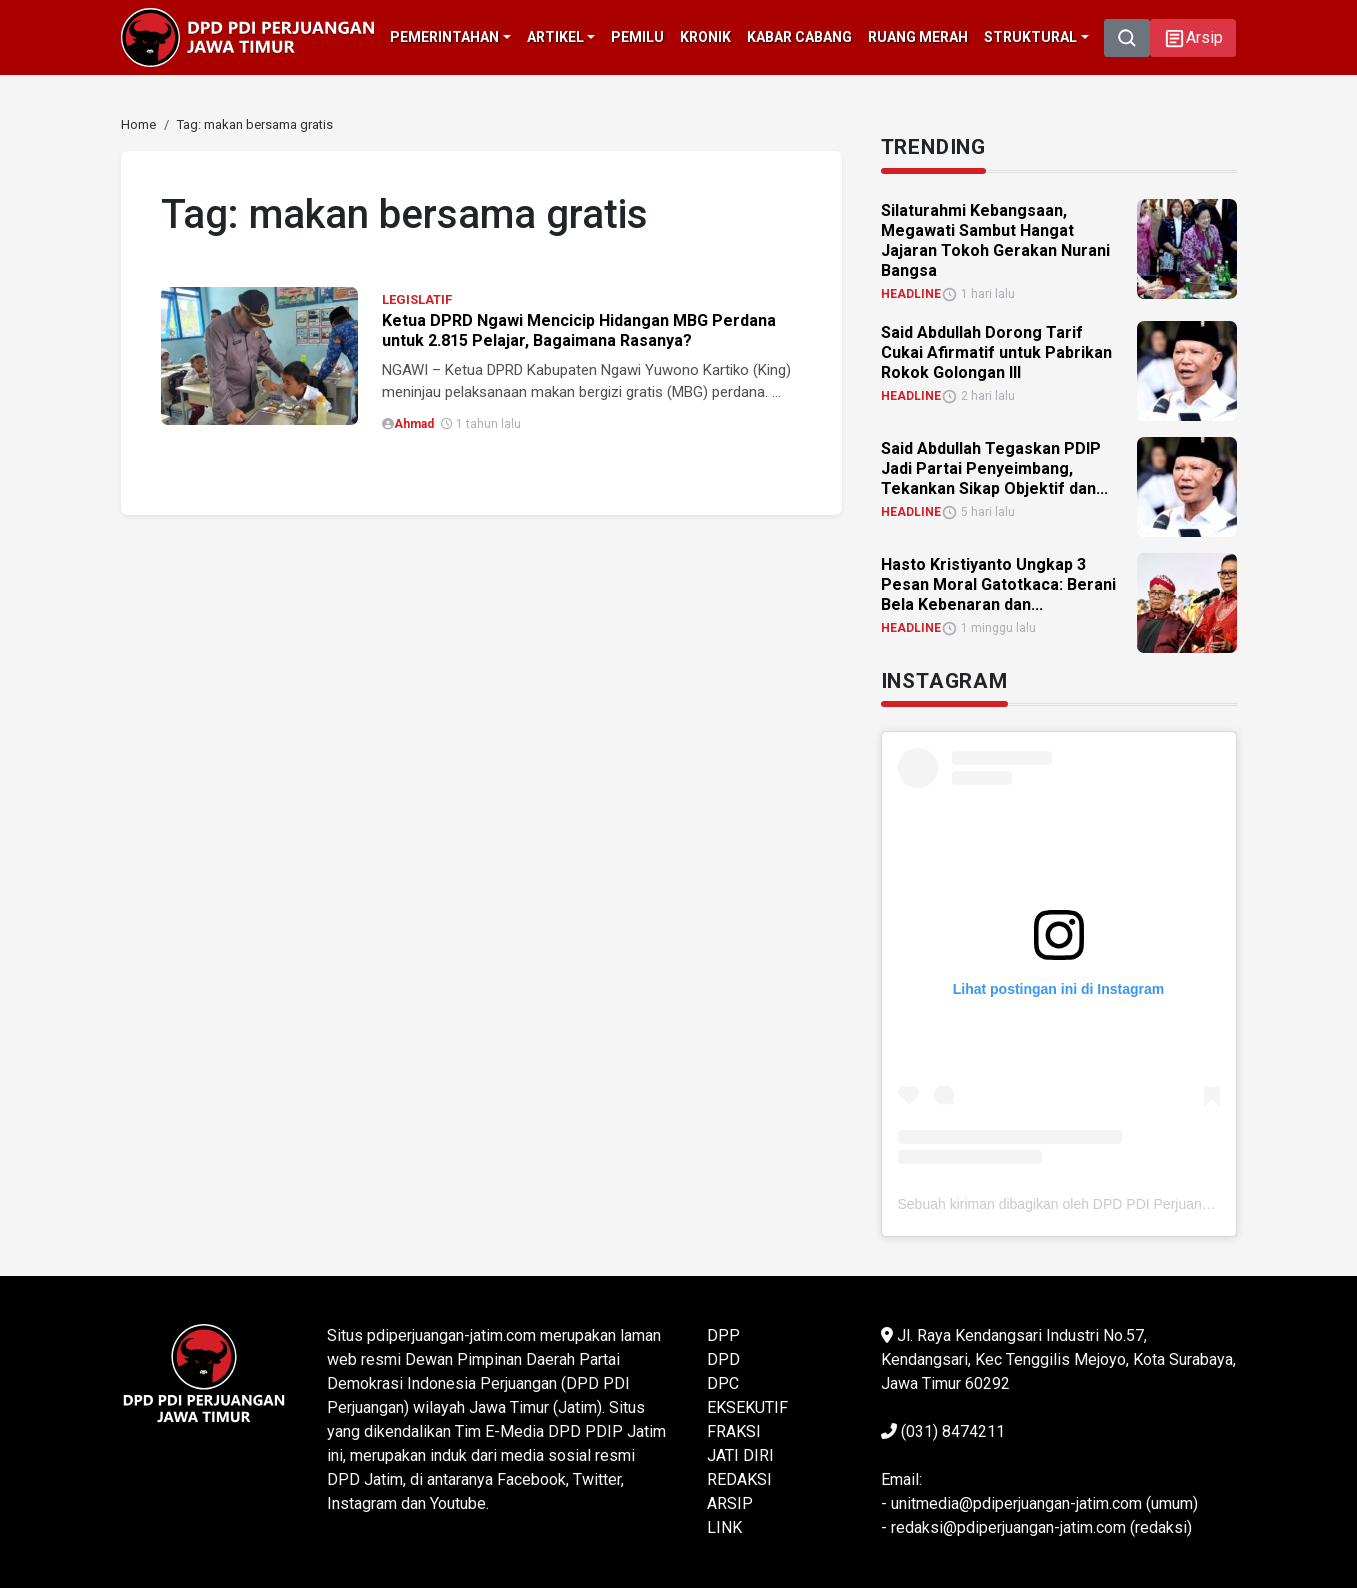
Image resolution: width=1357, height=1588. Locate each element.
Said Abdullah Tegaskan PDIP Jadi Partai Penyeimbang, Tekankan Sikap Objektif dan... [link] (994, 468)
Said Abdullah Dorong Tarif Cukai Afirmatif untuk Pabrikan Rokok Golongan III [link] (996, 352)
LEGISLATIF (417, 299)
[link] (138, 124)
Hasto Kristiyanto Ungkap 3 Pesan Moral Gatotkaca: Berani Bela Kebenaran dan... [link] (998, 584)
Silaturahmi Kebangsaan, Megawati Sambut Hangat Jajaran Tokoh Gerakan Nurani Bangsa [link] (995, 240)
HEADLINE (911, 294)
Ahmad (414, 424)
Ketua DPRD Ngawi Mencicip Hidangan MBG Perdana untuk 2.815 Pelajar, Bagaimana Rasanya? (579, 330)
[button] (1193, 38)
